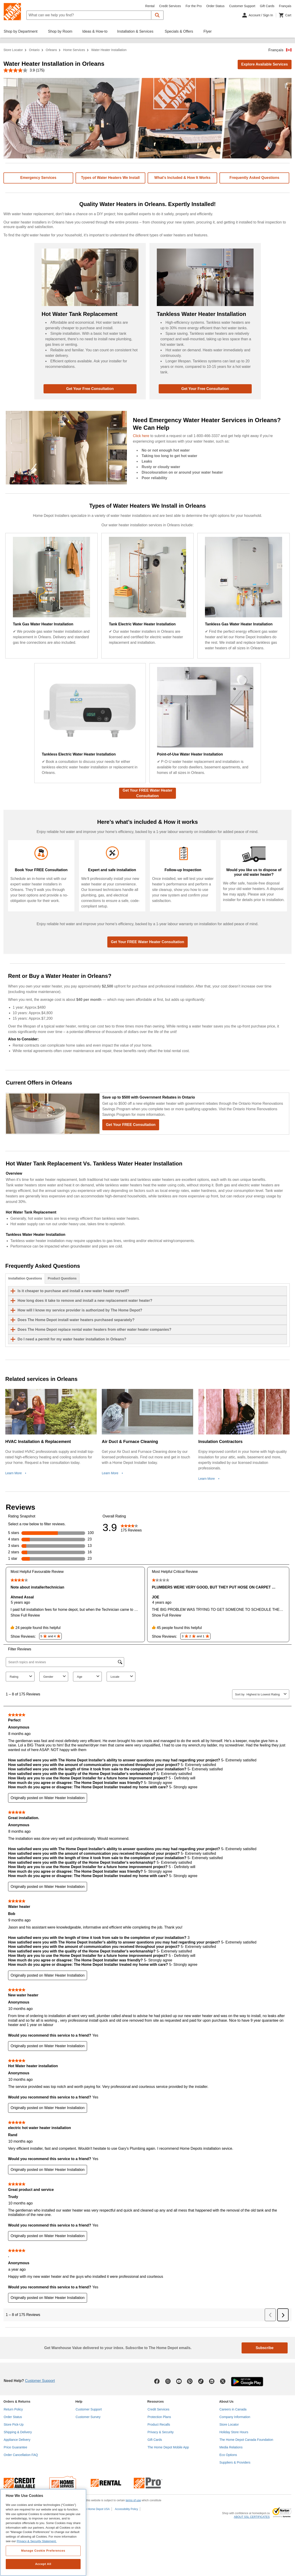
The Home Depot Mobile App (168, 2447)
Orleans (51, 50)
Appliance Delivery (17, 2439)
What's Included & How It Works (182, 178)
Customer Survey (88, 2417)
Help (78, 2401)
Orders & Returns (16, 2401)
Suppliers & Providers (235, 2462)
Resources (155, 2401)
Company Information (234, 2417)
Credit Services (170, 6)
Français (275, 50)
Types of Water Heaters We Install (110, 178)
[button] (157, 15)
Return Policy (13, 2409)
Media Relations (230, 2447)
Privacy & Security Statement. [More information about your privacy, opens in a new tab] (36, 2541)
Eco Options (228, 2455)
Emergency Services (38, 178)
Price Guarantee (15, 2447)
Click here (141, 436)
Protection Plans (159, 2417)
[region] (43, 2532)
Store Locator (13, 50)
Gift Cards (267, 6)
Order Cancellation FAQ (21, 2455)
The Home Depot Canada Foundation (246, 2439)
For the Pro (194, 6)
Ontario (34, 50)
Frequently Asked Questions (254, 178)
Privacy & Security (161, 2432)
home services (74, 50)
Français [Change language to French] (285, 6)
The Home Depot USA (96, 2509)
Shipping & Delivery (18, 2432)
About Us (226, 2401)
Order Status (215, 6)
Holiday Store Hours (233, 2432)
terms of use (133, 2500)
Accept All (43, 2564)
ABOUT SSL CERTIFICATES (252, 2517)
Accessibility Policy (126, 2509)
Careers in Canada (233, 2409)
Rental (150, 6)
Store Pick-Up (13, 2424)
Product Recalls (159, 2424)
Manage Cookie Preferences (43, 2550)
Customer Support (242, 6)
